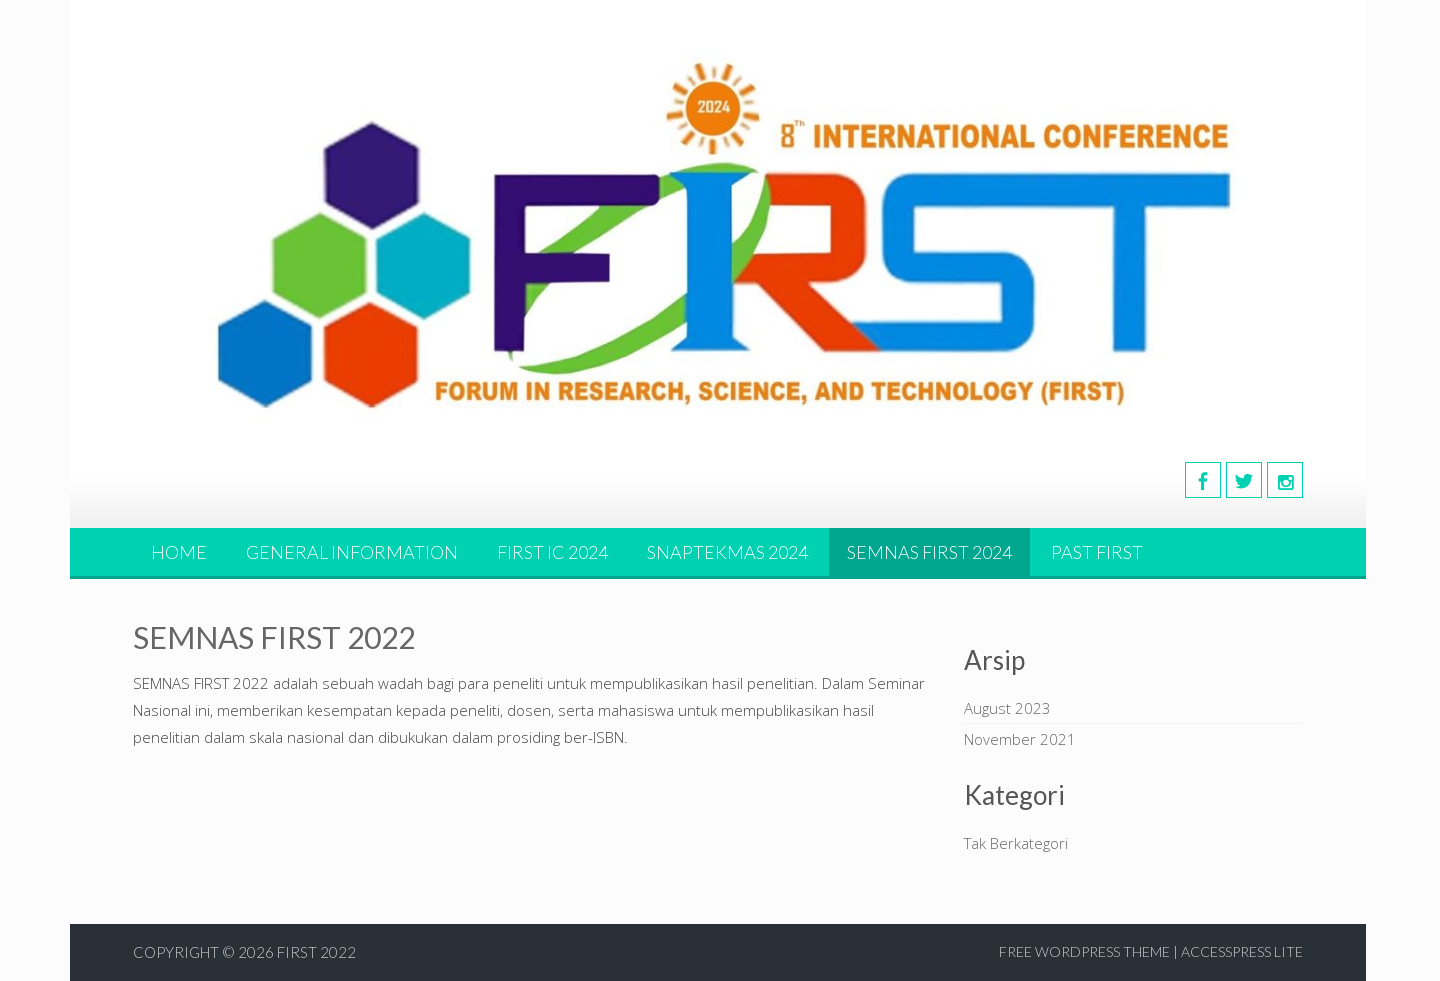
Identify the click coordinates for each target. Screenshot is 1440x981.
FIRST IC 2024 (552, 552)
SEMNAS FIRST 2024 (929, 552)
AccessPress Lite (1242, 951)
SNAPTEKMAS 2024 (727, 552)
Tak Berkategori (1016, 843)
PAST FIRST (1097, 552)
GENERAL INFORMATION (352, 552)
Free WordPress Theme (1084, 951)
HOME (179, 552)
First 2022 (316, 952)
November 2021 (1020, 739)
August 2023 (1007, 708)
